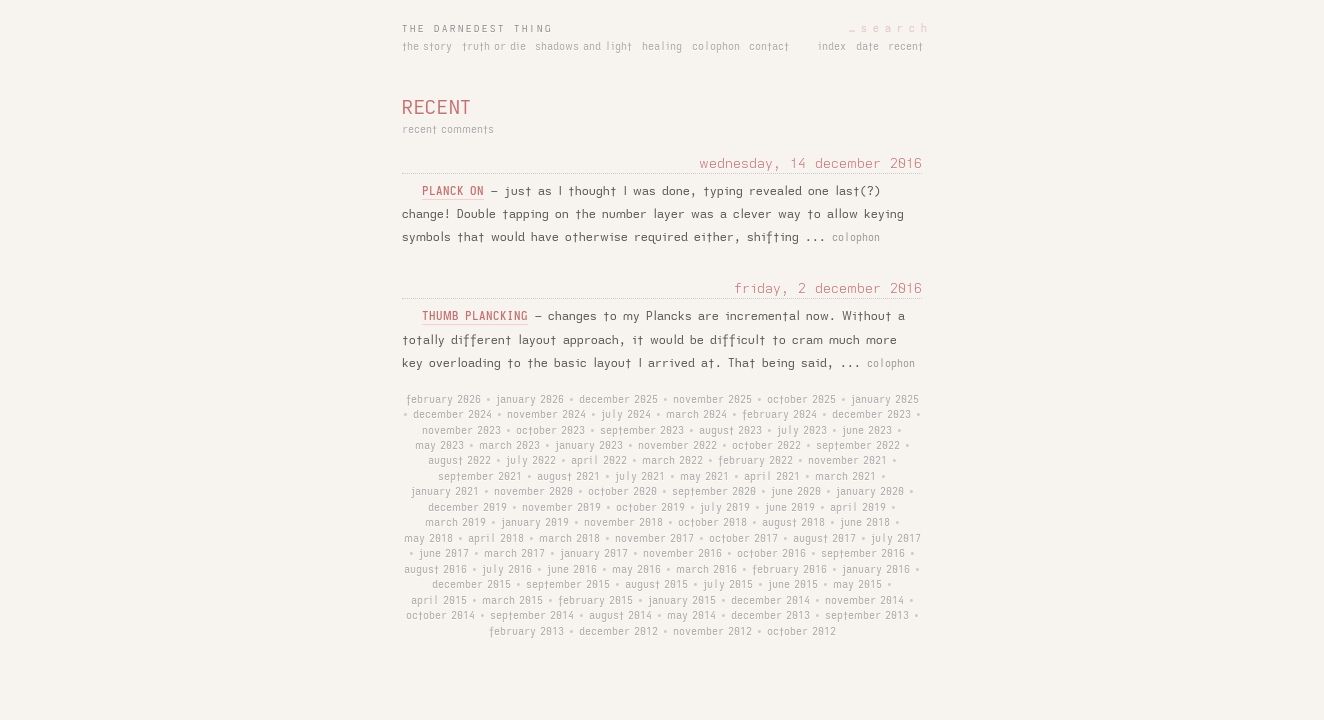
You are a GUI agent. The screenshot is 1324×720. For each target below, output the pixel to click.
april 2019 (858, 508)
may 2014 (691, 616)
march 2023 (509, 446)
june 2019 (790, 508)
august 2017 (824, 539)
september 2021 (480, 477)
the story (427, 47)
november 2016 (682, 554)
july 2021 (640, 477)
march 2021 (845, 477)
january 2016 (876, 570)
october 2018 (712, 523)
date (867, 47)
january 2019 (535, 523)
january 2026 (530, 400)
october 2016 (771, 554)
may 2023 (439, 446)
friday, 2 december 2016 (828, 288)
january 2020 (870, 492)
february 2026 (443, 400)
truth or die (494, 47)
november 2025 (712, 400)
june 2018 (865, 523)
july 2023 (802, 431)
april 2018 (496, 539)
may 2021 (704, 477)
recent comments (448, 130)
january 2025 (885, 400)
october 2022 (766, 446)
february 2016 (789, 570)
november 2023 (461, 431)
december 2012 (618, 632)
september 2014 (532, 616)
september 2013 (867, 616)
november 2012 (712, 632)
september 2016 (863, 554)
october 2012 (801, 632)
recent (905, 47)
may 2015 (857, 585)
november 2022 (677, 446)
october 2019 (650, 508)
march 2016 (706, 570)
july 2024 (626, 415)
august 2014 (620, 616)
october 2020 (622, 492)
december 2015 (471, 585)
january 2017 (594, 554)
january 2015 (682, 601)
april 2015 (439, 601)
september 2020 (714, 492)
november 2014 (864, 601)
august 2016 (435, 570)
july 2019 (725, 508)
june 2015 (793, 585)
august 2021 (568, 477)
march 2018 (569, 539)
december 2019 (467, 508)
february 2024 (779, 415)
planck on (453, 191)
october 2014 (440, 616)
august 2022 (459, 461)
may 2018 (428, 539)
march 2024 (696, 415)
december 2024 (452, 415)
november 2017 (654, 539)
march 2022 (672, 461)
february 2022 (755, 461)
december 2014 (770, 601)
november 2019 (561, 508)
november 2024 (546, 415)
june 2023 (867, 431)
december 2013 (770, 616)
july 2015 (728, 585)
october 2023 (550, 431)
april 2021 (772, 477)
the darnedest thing (477, 29)
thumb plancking (475, 316)
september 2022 (858, 446)
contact (769, 47)
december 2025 (618, 400)
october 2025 (801, 400)
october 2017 (743, 539)
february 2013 (526, 632)
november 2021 (847, 461)
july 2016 (507, 570)
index (832, 47)
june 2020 (796, 492)
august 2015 (656, 585)
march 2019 (455, 523)
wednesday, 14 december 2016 (810, 163)
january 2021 (445, 492)
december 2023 (871, 415)
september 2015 (568, 585)
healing (662, 47)
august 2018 (793, 523)
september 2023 (642, 431)
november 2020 (533, 492)
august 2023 (730, 431)
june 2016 (572, 570)
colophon (716, 47)
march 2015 (512, 601)
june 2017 (444, 554)
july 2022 (531, 461)
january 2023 (589, 446)
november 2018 (623, 523)
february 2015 (595, 601)
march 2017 (514, 554)
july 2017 (896, 539)
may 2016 (636, 570)
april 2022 (599, 461)
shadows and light (583, 47)
